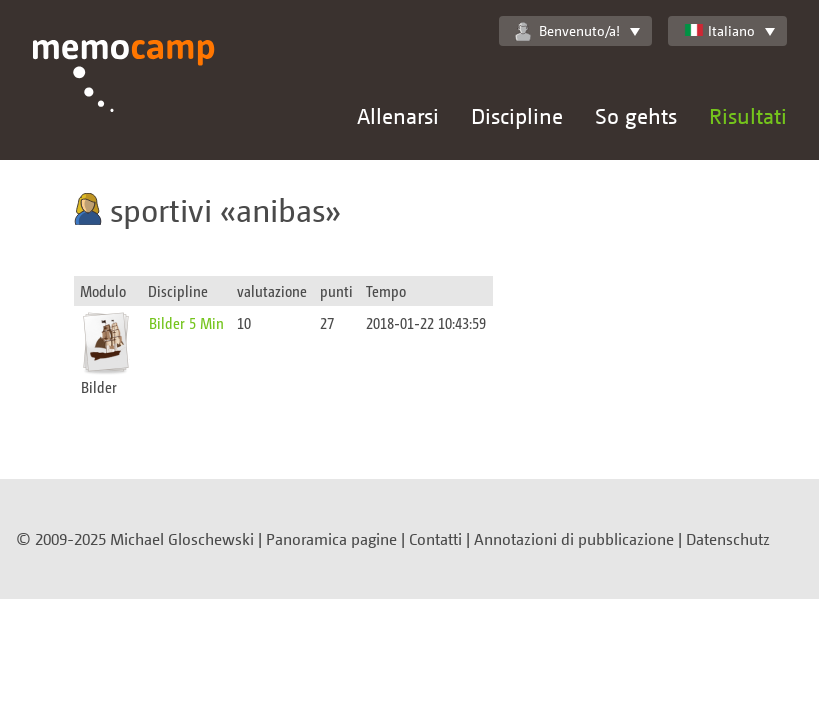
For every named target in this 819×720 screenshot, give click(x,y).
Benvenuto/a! (567, 31)
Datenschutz (728, 539)
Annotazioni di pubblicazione (574, 539)
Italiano (719, 30)
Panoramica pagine (331, 539)
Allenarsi (398, 115)
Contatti (435, 539)
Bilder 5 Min (186, 322)
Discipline (517, 115)
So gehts (636, 115)
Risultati (748, 115)
